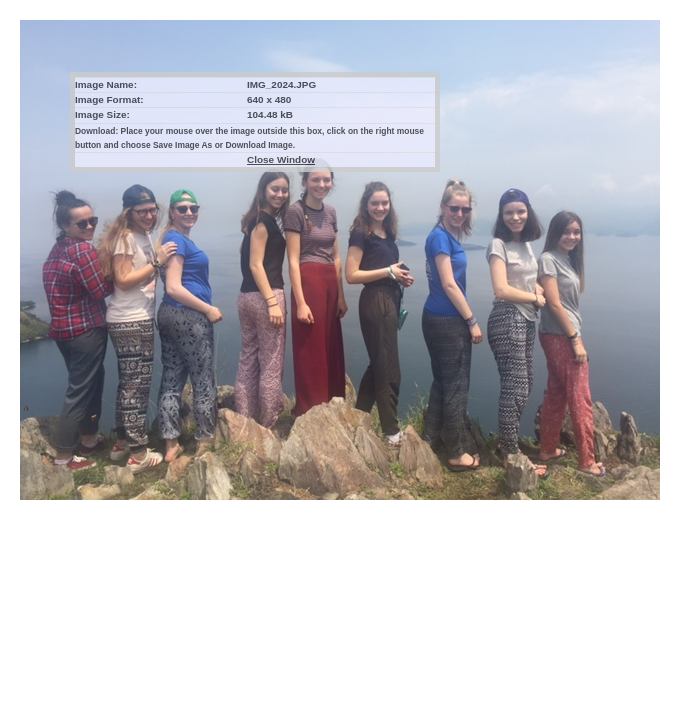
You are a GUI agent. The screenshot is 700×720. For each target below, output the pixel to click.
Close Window (281, 159)
